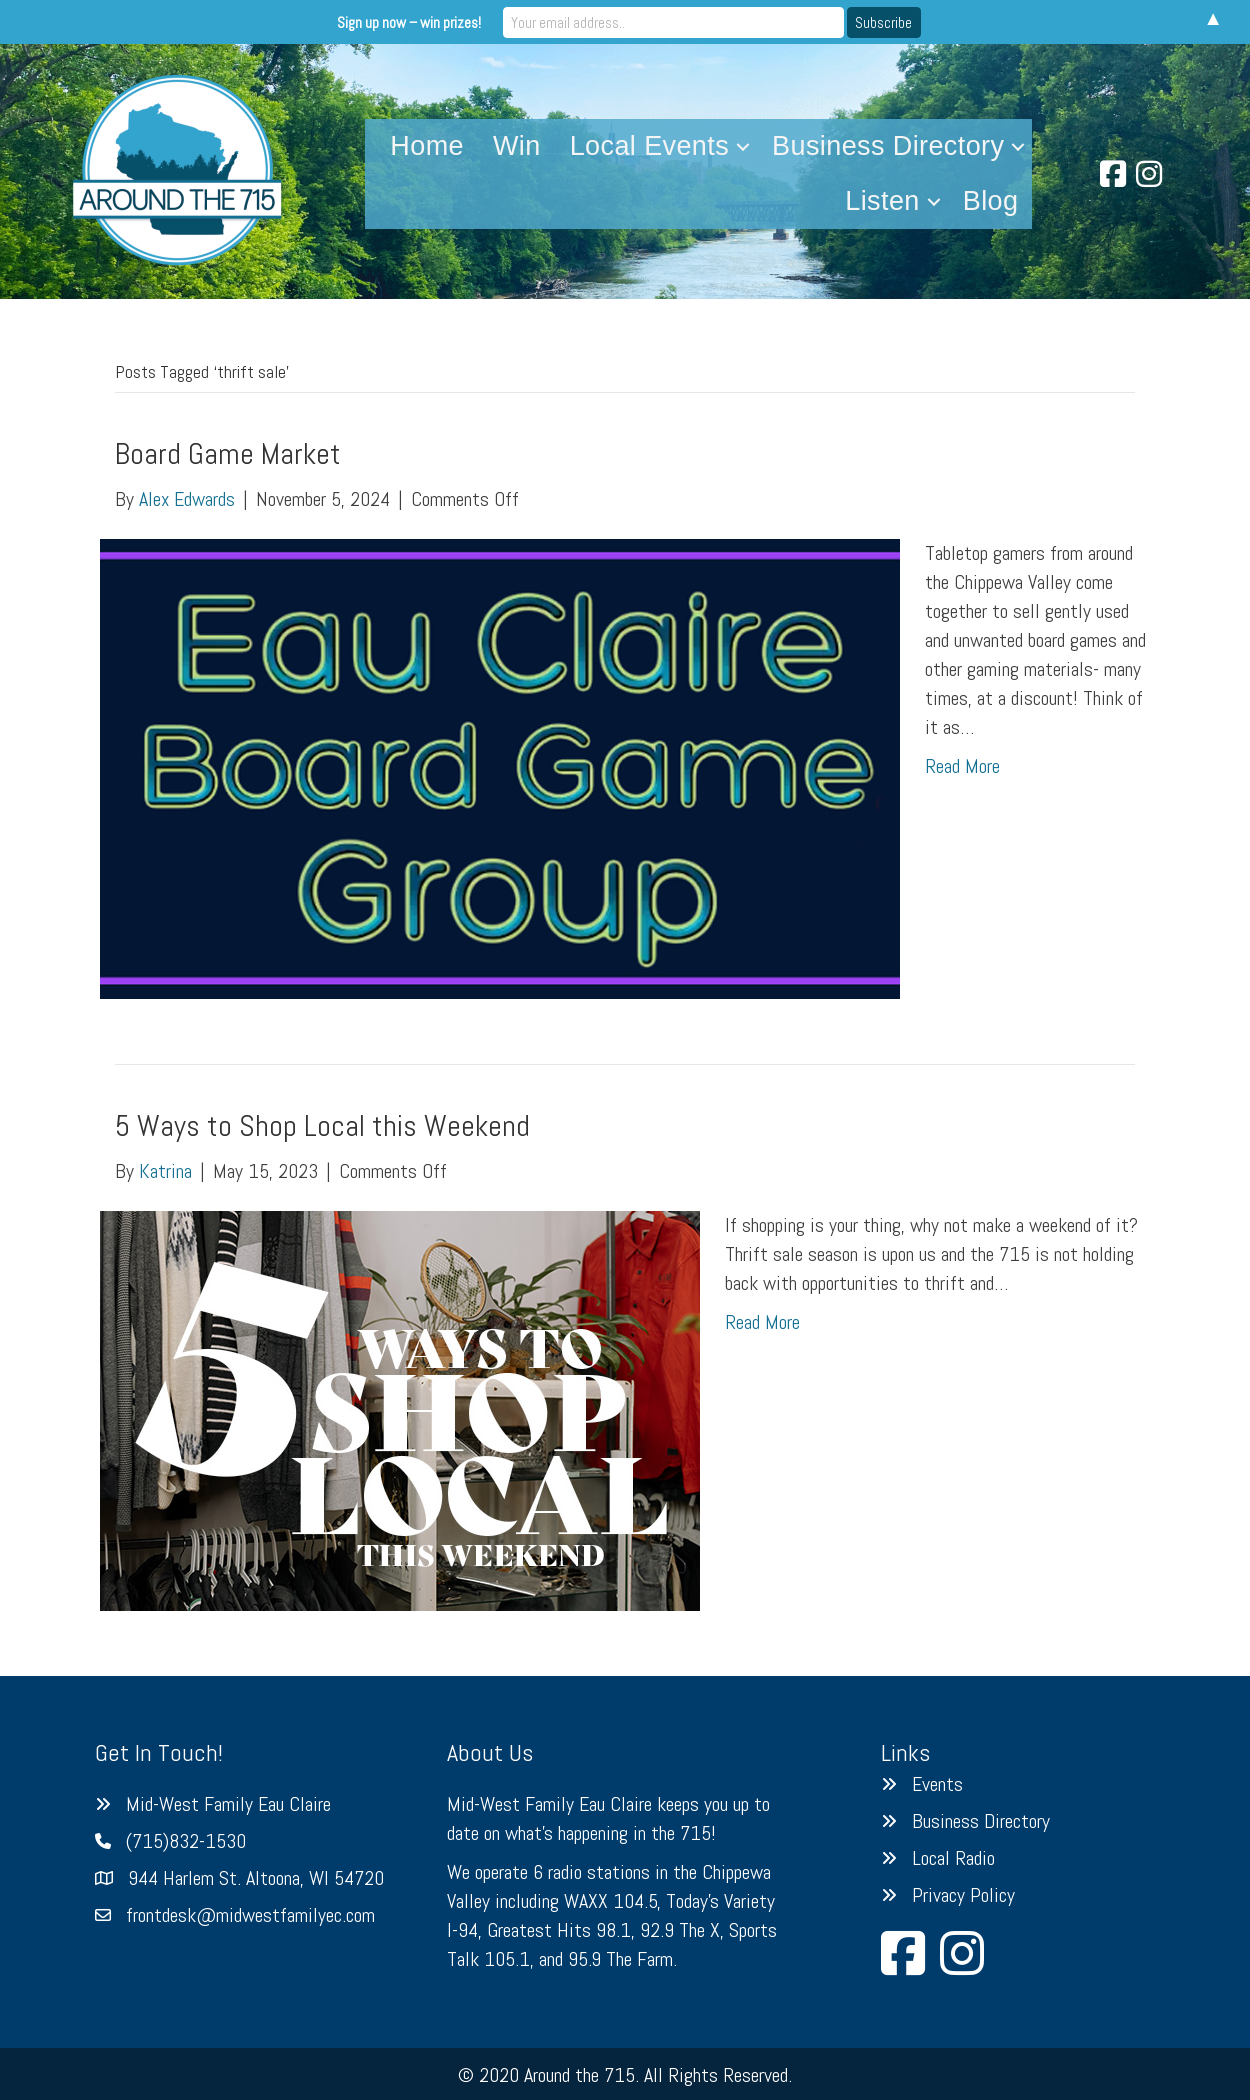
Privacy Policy (963, 1895)
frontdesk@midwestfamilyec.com (250, 1915)
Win (517, 146)
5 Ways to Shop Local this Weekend (322, 1126)
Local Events (649, 146)
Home (427, 146)
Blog (991, 201)
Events (937, 1784)
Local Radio (953, 1858)
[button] (743, 146)
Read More (962, 766)
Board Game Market (228, 454)
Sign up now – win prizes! (459, 21)
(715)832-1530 (186, 1841)
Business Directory (888, 146)
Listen (882, 201)
